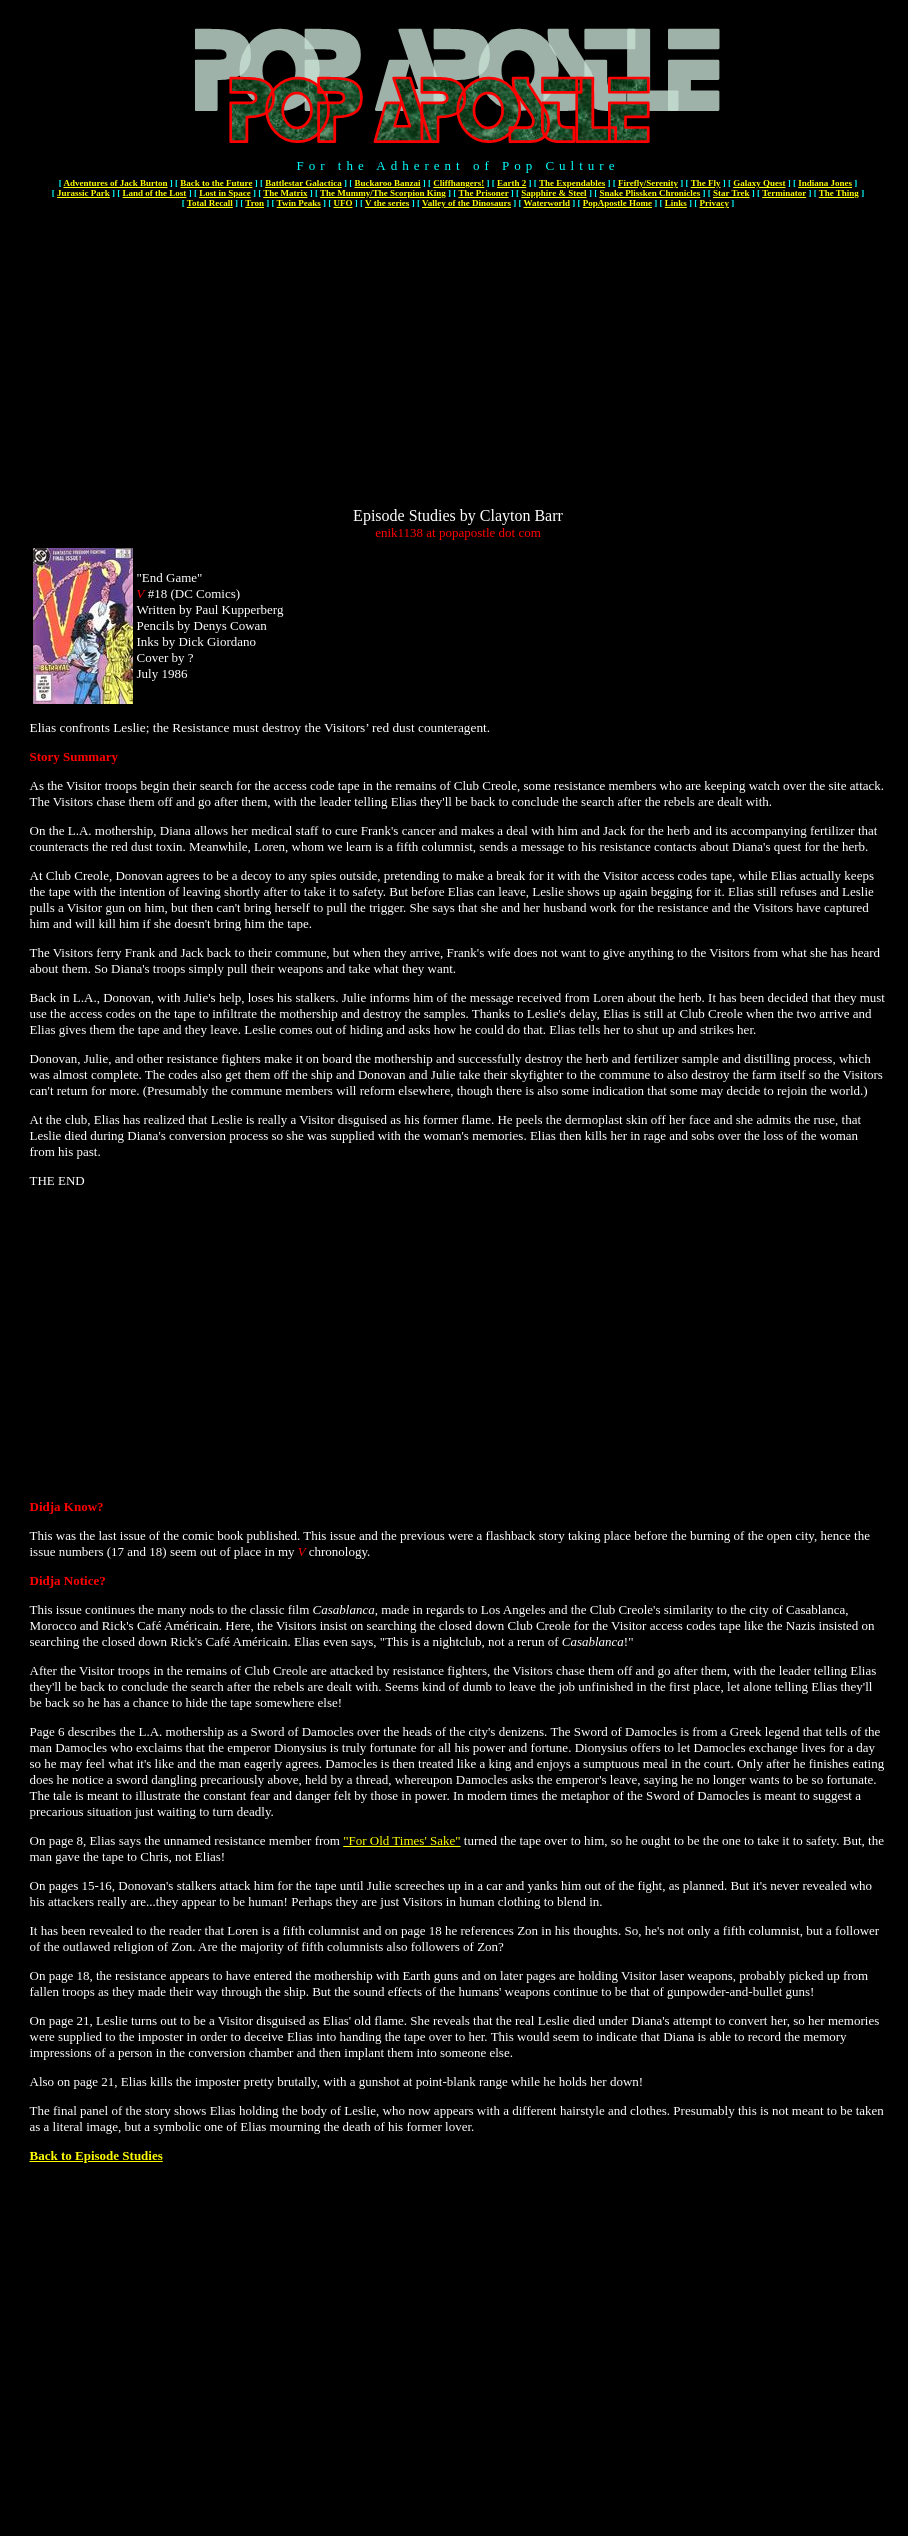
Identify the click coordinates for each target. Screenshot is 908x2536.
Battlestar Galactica (303, 183)
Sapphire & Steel (553, 193)
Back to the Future (216, 183)
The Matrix (285, 193)
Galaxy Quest (759, 183)
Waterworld (547, 203)
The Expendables (572, 183)
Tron (254, 203)
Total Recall (210, 203)
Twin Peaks (299, 203)
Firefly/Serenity (648, 183)
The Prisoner (483, 193)
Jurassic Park (83, 193)
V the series (387, 203)
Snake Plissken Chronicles (649, 193)
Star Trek (731, 193)
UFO (342, 203)
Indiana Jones (825, 183)
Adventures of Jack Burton (115, 183)
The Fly (706, 183)
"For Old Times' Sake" (401, 1840)
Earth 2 (511, 183)
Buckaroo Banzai (387, 183)
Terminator (784, 193)
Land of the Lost (155, 193)
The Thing (839, 193)
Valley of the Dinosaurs (466, 203)
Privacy (715, 203)
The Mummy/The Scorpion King (383, 193)
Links (676, 203)
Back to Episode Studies (96, 2155)
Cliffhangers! (458, 183)
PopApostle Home (617, 203)
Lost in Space (225, 193)
